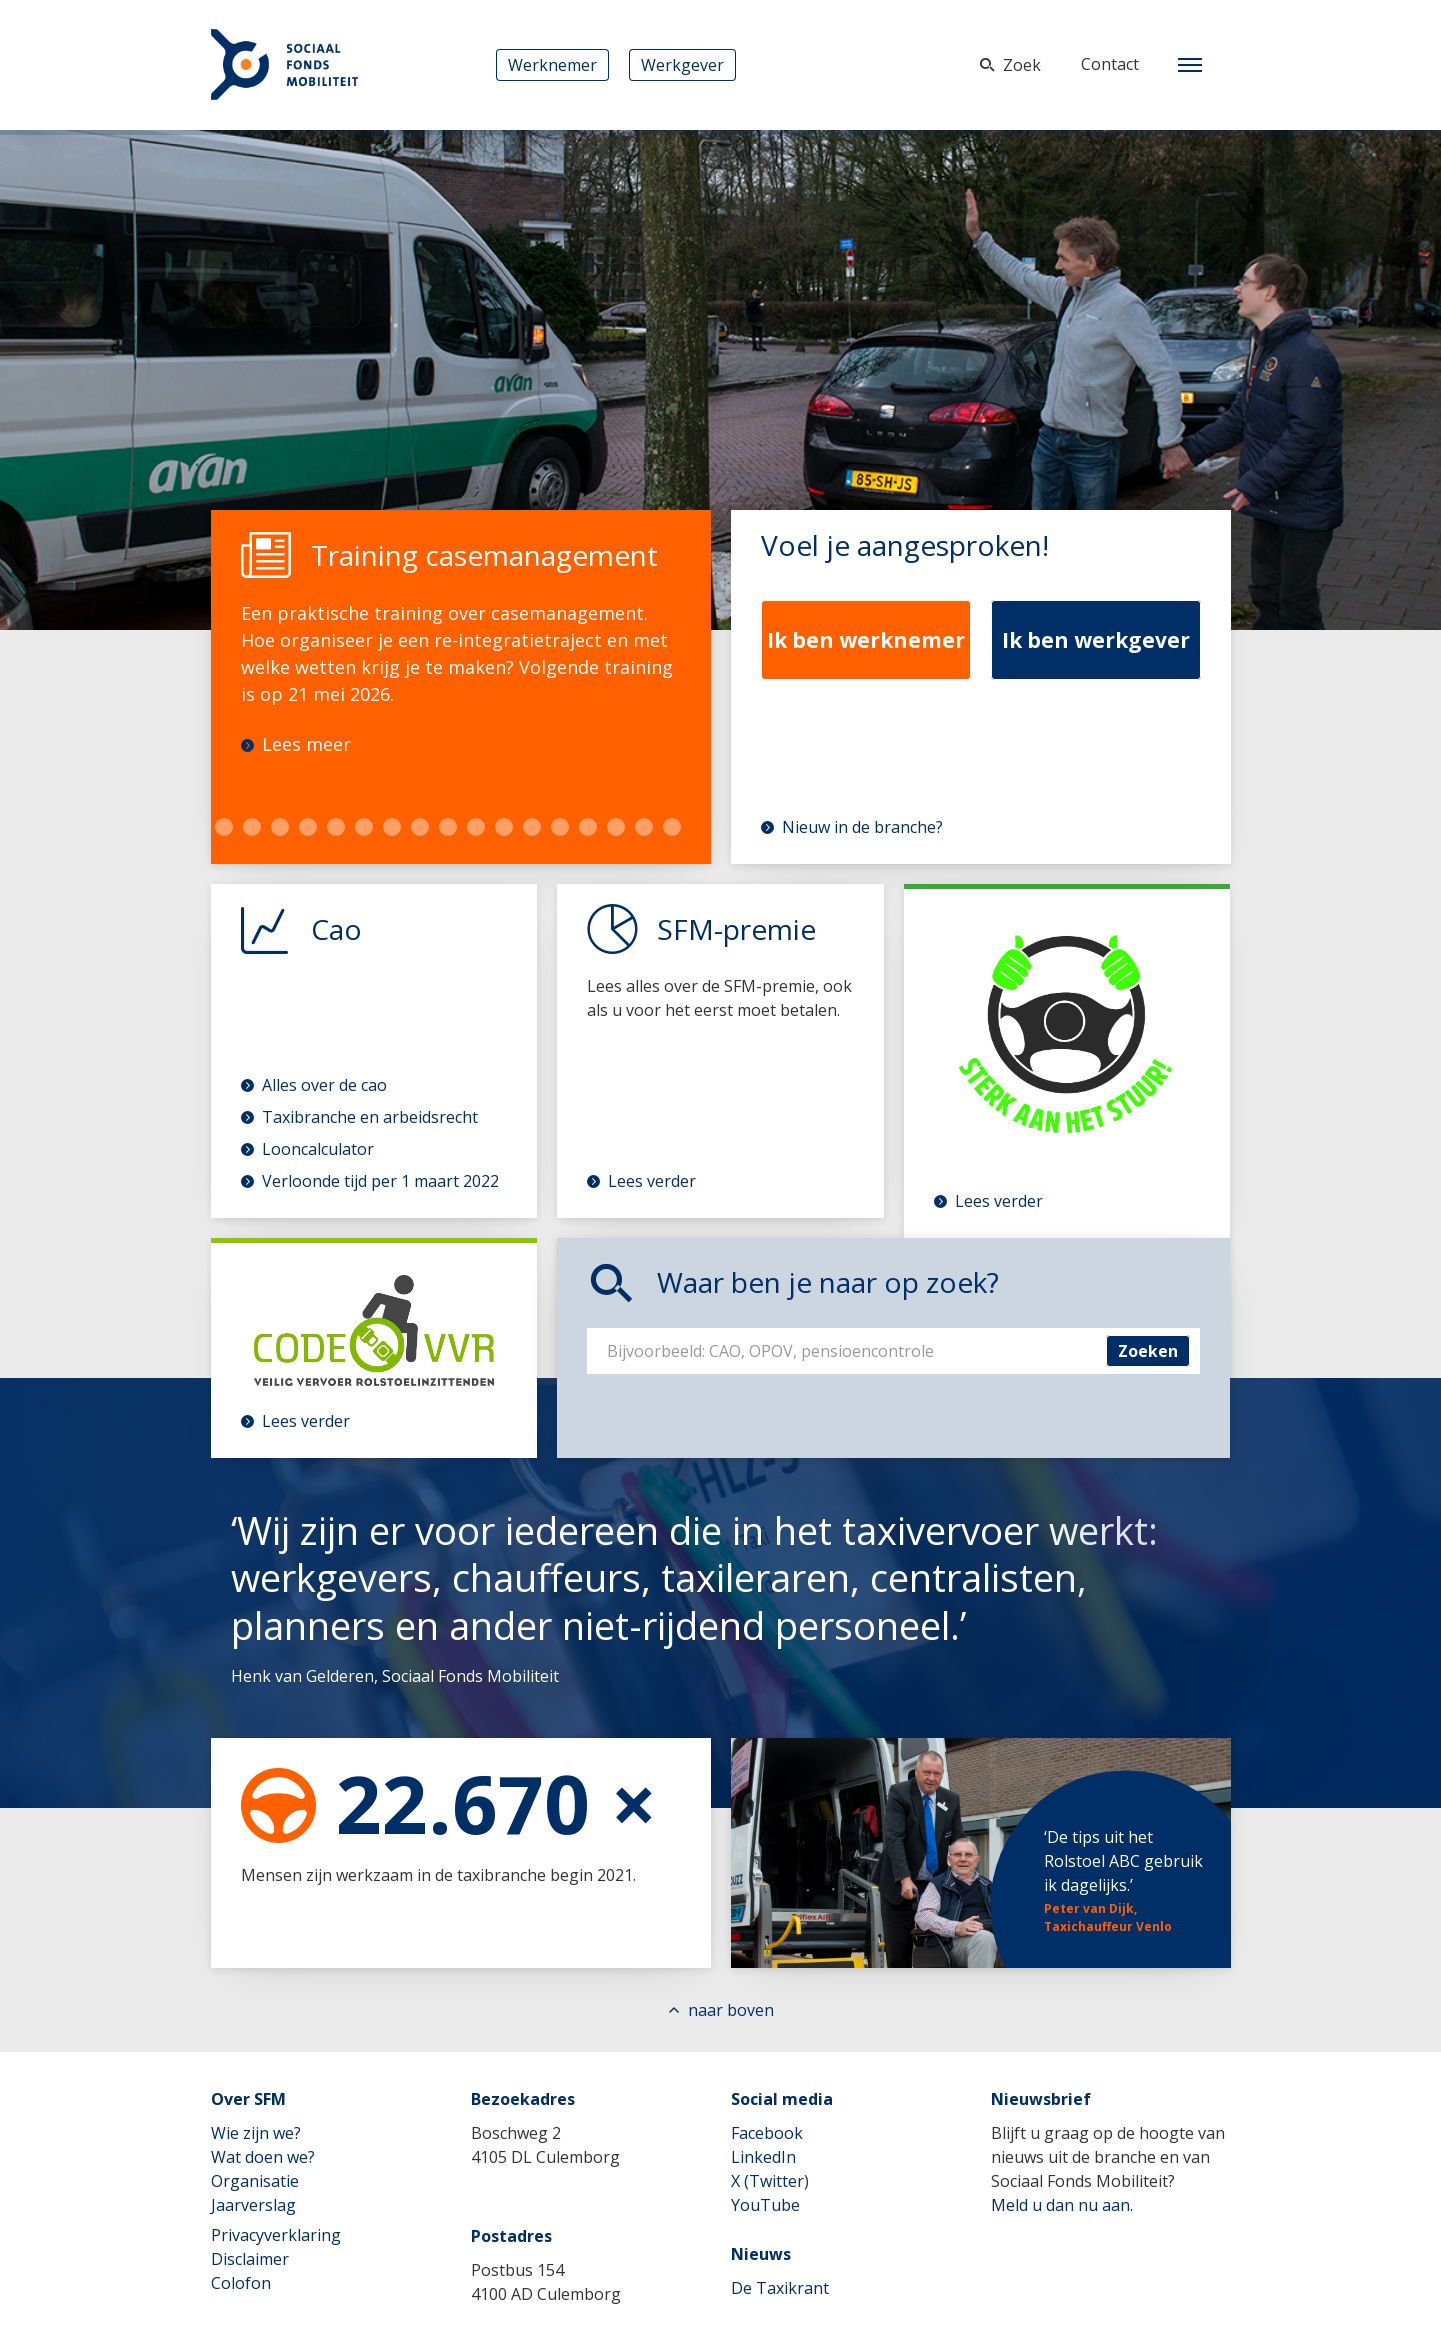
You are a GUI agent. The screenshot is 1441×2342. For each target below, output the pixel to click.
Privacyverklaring (276, 2235)
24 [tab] (616, 827)
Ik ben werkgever (1096, 640)
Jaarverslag (253, 2205)
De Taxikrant (780, 2288)
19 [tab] (476, 827)
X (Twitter (767, 2181)
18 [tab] (448, 827)
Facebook (767, 2133)
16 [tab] (392, 827)
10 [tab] (224, 827)
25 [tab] (644, 827)
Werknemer (552, 65)
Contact (1110, 64)
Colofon (241, 2283)
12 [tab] (280, 827)
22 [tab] (560, 827)
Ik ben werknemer (866, 640)
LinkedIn (763, 2157)
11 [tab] (252, 827)
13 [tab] (308, 827)
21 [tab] (532, 827)
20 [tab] (504, 827)
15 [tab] (364, 827)
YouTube (765, 2205)
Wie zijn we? (256, 2133)
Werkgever (682, 65)
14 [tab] (336, 827)
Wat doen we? (263, 2157)
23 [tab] (588, 827)
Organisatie (255, 2181)
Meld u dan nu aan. (1062, 2205)
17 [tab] (420, 827)
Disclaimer (250, 2259)
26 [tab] (672, 827)
